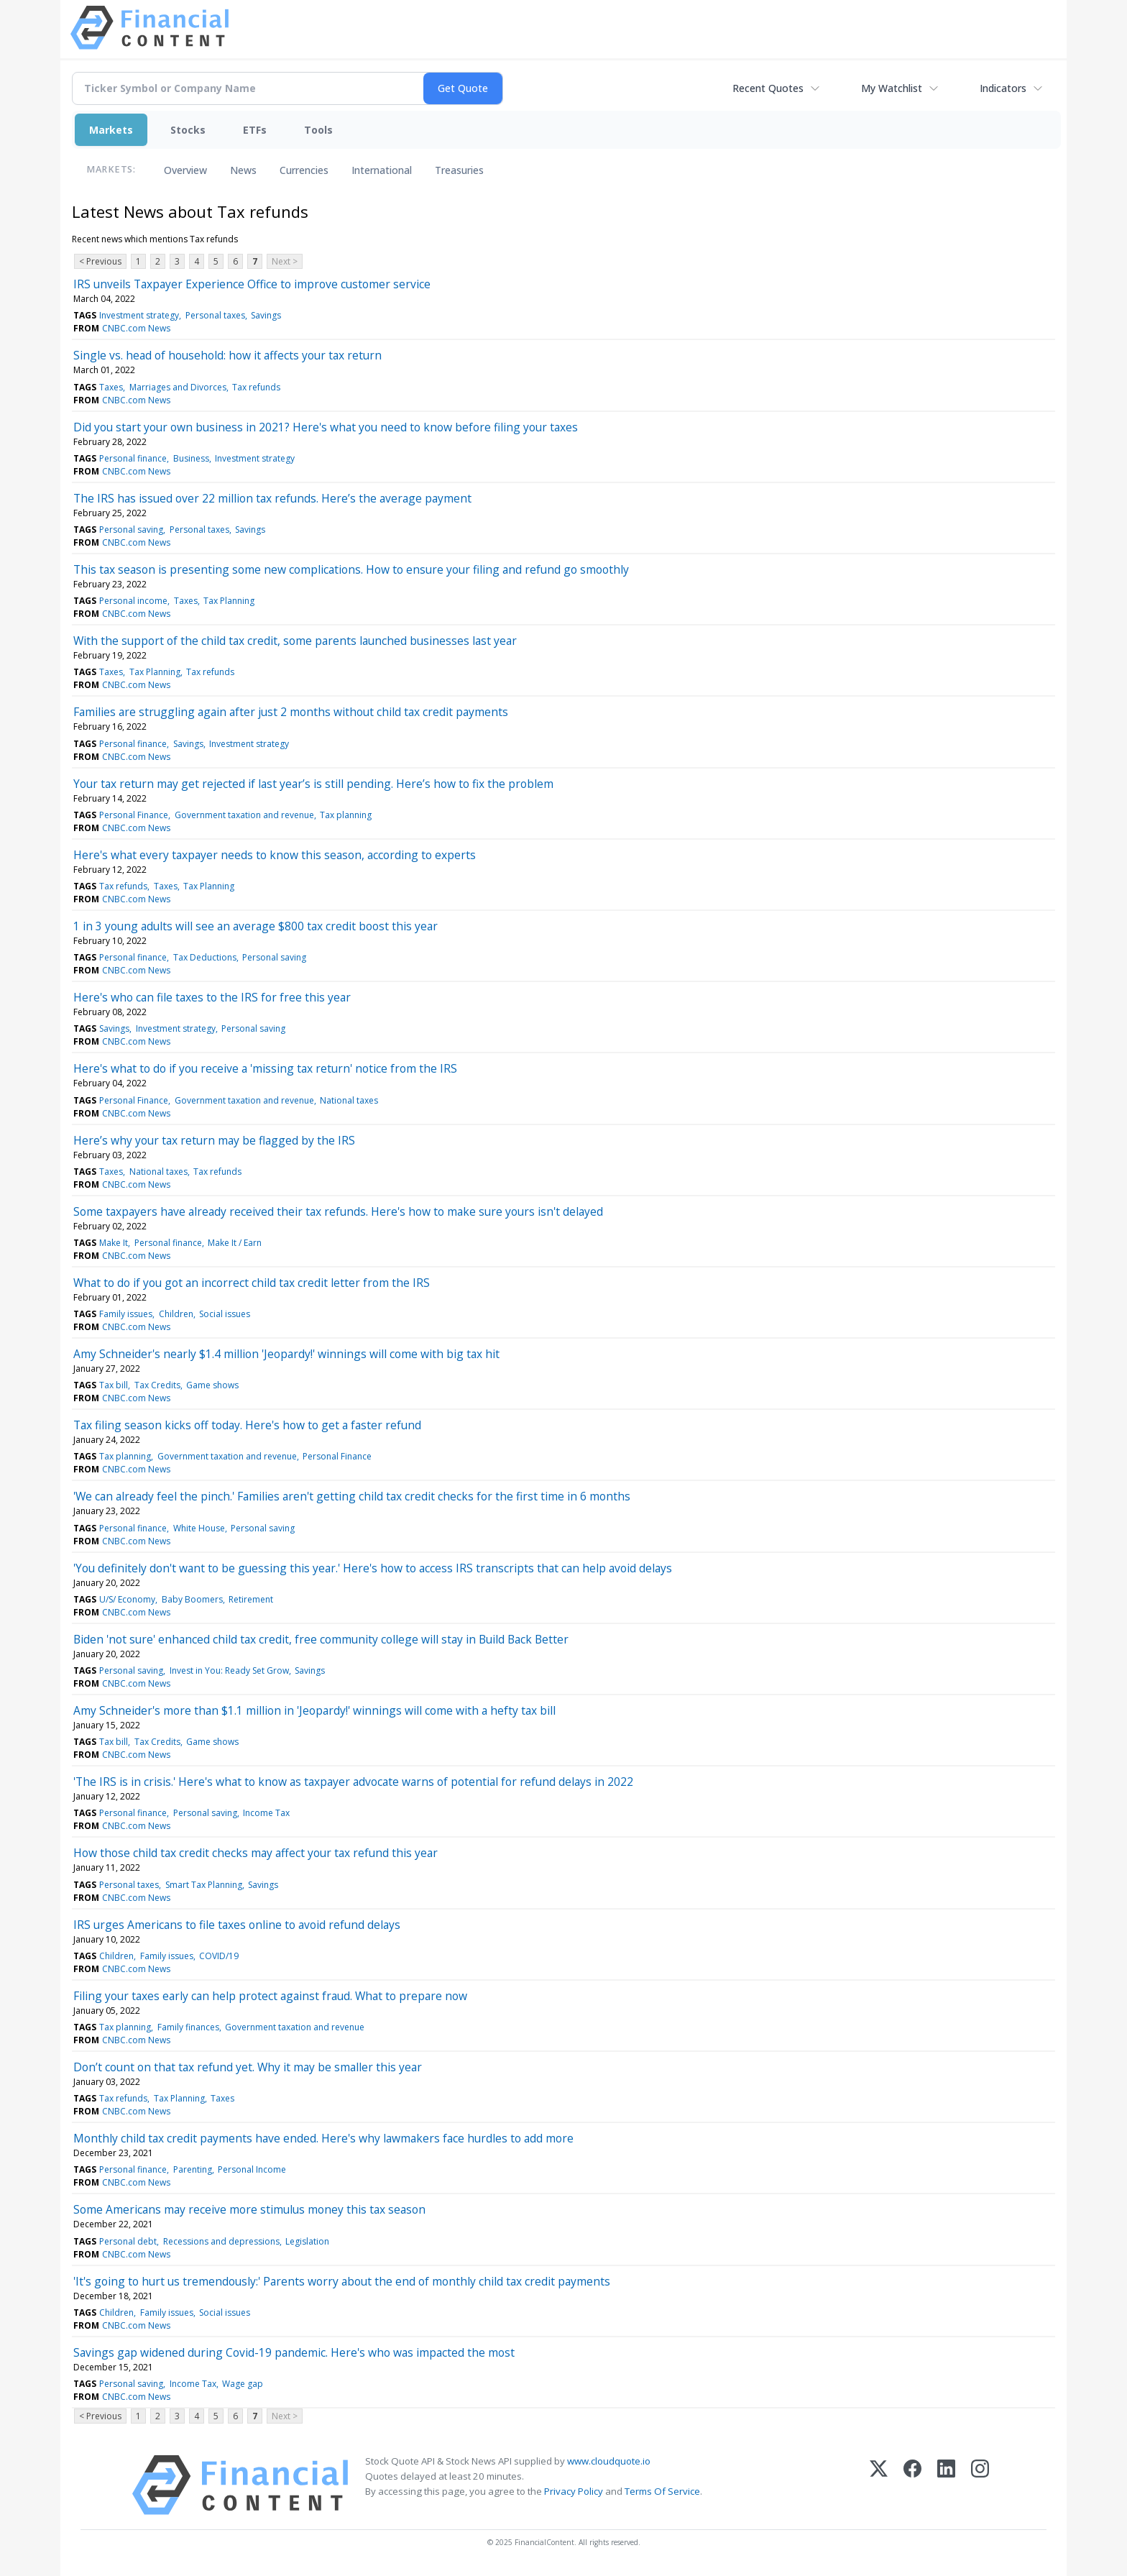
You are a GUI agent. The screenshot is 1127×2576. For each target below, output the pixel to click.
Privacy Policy (573, 2491)
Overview (185, 170)
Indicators (1003, 88)
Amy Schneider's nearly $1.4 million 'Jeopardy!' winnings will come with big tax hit (286, 1354)
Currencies (304, 170)
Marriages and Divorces (177, 387)
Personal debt (128, 2241)
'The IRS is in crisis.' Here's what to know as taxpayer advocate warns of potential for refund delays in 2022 (353, 1781)
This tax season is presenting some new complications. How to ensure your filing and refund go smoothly (351, 569)
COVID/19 (219, 1956)
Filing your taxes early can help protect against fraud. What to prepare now (270, 1996)
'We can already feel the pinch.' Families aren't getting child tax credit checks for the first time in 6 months (351, 1496)
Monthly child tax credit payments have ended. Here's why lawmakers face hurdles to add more (323, 2138)
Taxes (111, 387)
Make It (113, 1243)
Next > (285, 261)
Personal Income (252, 2169)
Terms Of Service (662, 2491)
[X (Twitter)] (878, 2485)
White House (199, 1528)
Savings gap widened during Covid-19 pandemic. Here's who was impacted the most (294, 2352)
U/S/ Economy (127, 1599)
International (381, 170)
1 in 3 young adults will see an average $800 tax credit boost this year (255, 926)
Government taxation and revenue (244, 815)
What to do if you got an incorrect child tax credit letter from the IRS (251, 1283)
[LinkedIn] (946, 2485)
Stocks (188, 130)
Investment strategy (139, 315)
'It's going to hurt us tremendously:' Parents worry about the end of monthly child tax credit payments (341, 2281)
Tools (318, 130)
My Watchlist (891, 88)
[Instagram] (980, 2485)
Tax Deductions (204, 957)
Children (176, 1314)
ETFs (255, 130)
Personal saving (131, 529)
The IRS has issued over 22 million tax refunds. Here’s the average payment (272, 498)
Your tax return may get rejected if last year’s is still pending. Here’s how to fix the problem (313, 784)
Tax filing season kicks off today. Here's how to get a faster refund (247, 1425)
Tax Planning (228, 601)
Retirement (251, 1599)
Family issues (125, 1314)
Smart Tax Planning (203, 1885)
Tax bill (113, 1385)
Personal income (133, 601)
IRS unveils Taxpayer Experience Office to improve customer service (252, 284)
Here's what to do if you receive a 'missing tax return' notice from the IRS (265, 1068)
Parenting (192, 2169)
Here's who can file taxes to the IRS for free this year (212, 997)
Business (191, 458)
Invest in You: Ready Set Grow (229, 1670)
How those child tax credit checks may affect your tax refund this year (255, 1853)
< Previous (100, 261)
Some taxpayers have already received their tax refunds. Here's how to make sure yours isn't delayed (338, 1211)
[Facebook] (912, 2485)
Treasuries (459, 170)
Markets (111, 130)
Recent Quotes (768, 88)
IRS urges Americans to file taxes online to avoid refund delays (236, 1925)
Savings (266, 315)
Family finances (188, 2027)
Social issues (224, 1314)
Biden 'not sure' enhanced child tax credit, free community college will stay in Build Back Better (321, 1639)
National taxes (349, 1100)
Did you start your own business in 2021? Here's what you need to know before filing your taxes (325, 427)
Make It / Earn (235, 1243)
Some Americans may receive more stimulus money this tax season (249, 2209)
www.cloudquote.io (608, 2460)
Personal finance (133, 458)
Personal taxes (215, 315)
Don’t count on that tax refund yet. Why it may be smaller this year (247, 2067)
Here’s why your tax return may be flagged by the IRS (214, 1140)
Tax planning (346, 815)
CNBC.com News (136, 328)
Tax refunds (256, 387)
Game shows (212, 1385)
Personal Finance (133, 815)
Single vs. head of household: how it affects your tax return (227, 355)
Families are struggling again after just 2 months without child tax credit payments (290, 712)
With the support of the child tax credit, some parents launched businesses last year (295, 640)
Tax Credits (157, 1385)
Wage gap (242, 2384)
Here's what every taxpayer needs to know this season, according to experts (274, 855)
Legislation (307, 2241)
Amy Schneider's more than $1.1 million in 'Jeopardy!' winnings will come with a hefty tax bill (314, 1710)
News (243, 170)
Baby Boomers (192, 1599)
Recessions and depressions (221, 2241)
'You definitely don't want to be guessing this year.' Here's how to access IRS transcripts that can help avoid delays (372, 1568)
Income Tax (266, 1813)
